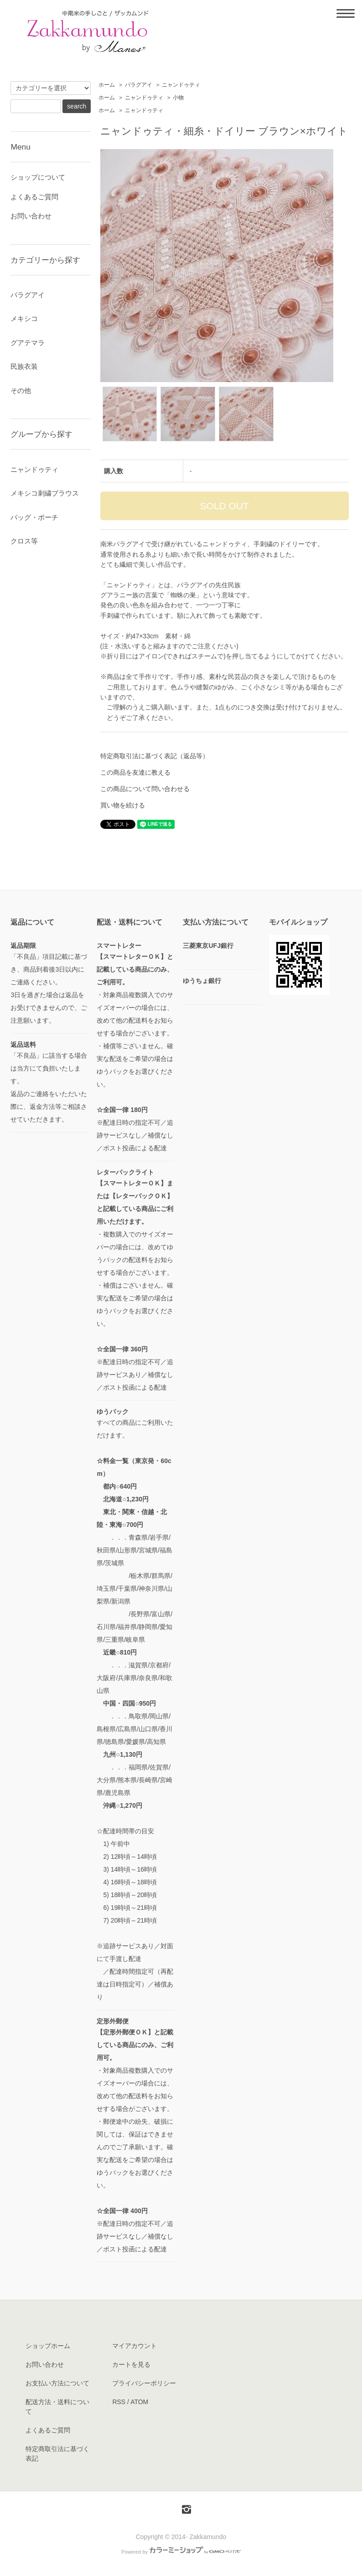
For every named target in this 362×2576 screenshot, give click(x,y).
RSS (118, 2401)
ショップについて (37, 177)
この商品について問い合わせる (145, 788)
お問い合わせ (31, 216)
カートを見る (131, 2364)
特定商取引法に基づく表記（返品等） (154, 756)
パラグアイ (138, 85)
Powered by (181, 2552)
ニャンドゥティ (181, 85)
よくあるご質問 (34, 197)
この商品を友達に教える (135, 772)
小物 (178, 97)
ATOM (139, 2401)
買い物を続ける (122, 805)
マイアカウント (134, 2345)
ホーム (106, 85)
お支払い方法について (57, 2383)
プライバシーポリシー (144, 2383)
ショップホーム (48, 2345)
